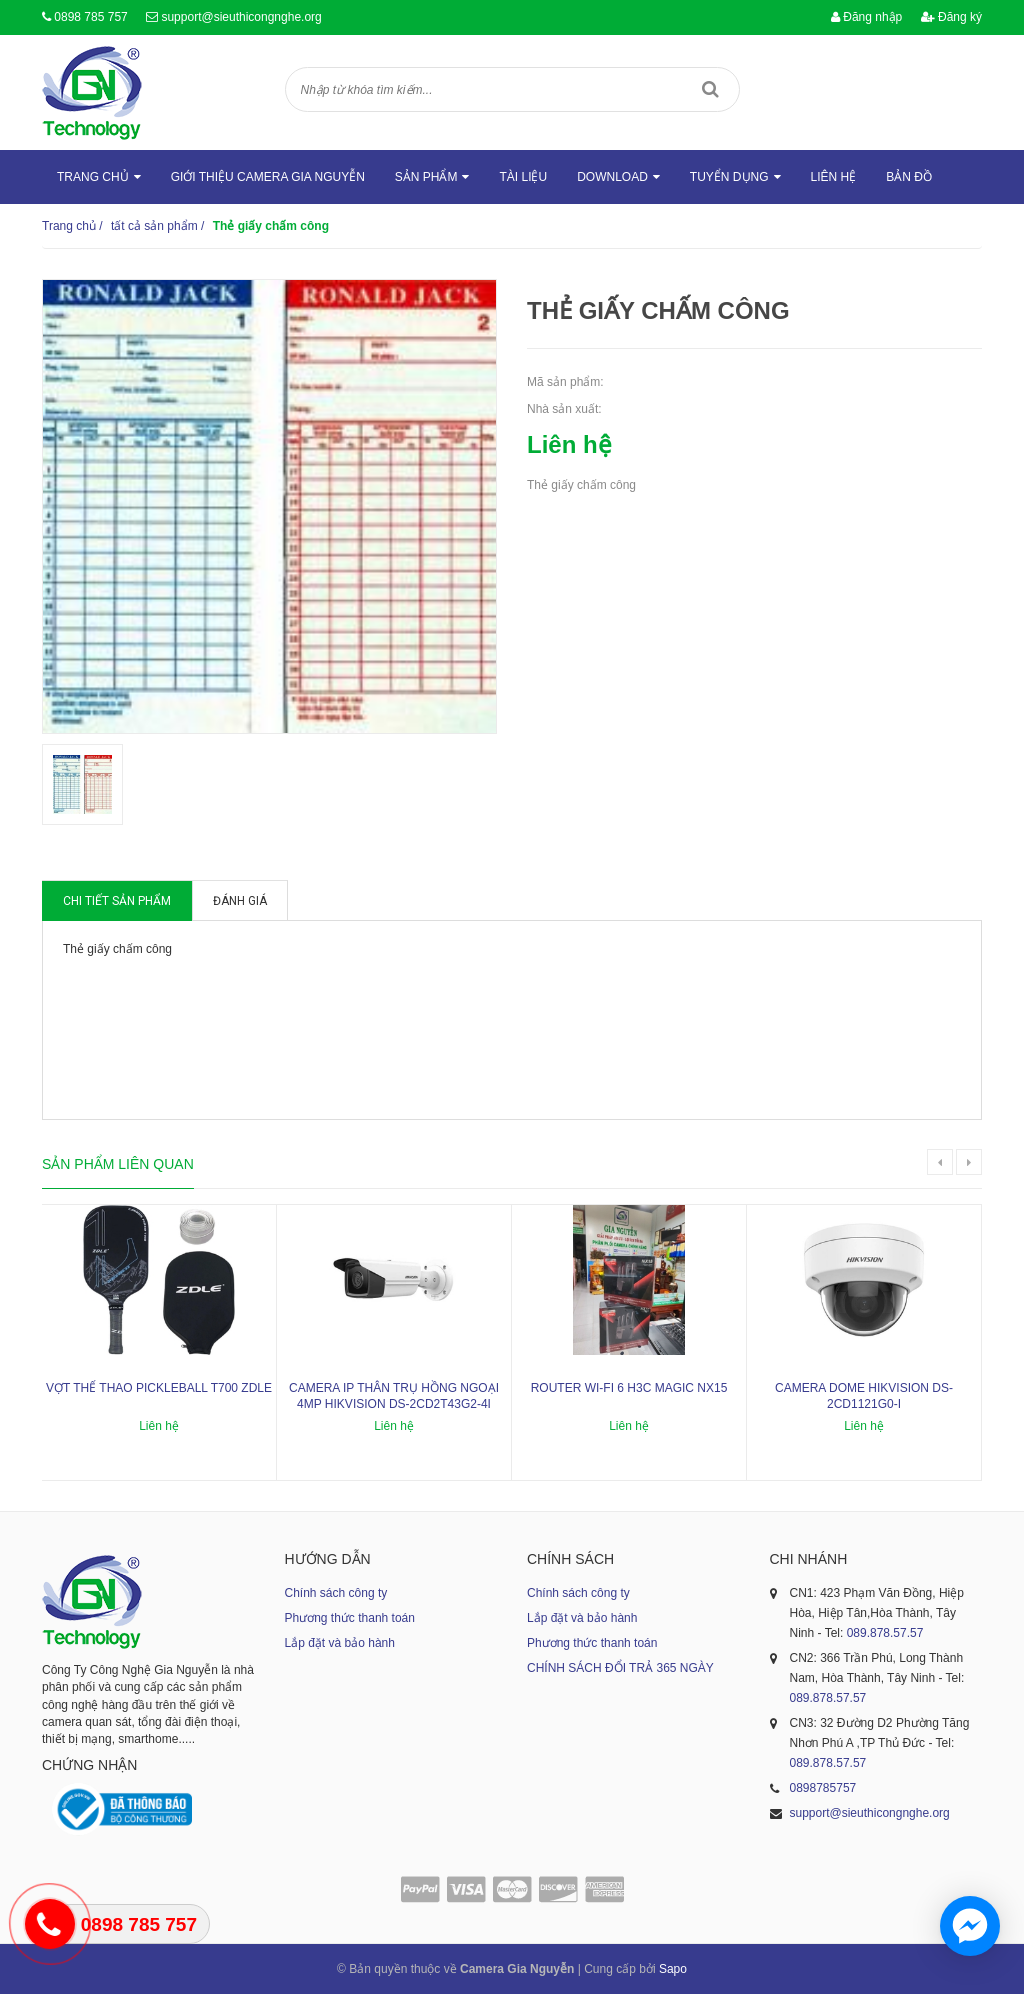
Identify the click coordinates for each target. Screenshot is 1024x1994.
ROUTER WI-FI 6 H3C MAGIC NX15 (629, 1388)
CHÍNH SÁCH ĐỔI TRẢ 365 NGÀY (620, 1668)
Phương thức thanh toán (350, 1618)
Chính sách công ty (336, 1593)
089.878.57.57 (885, 1633)
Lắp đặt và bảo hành (340, 1643)
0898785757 (823, 1788)
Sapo (673, 1969)
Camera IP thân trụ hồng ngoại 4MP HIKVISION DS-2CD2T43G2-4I (394, 1396)
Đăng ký (951, 17)
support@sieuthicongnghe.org (241, 17)
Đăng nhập (866, 17)
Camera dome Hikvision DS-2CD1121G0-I (864, 1396)
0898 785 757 (90, 17)
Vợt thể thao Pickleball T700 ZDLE (159, 1388)
